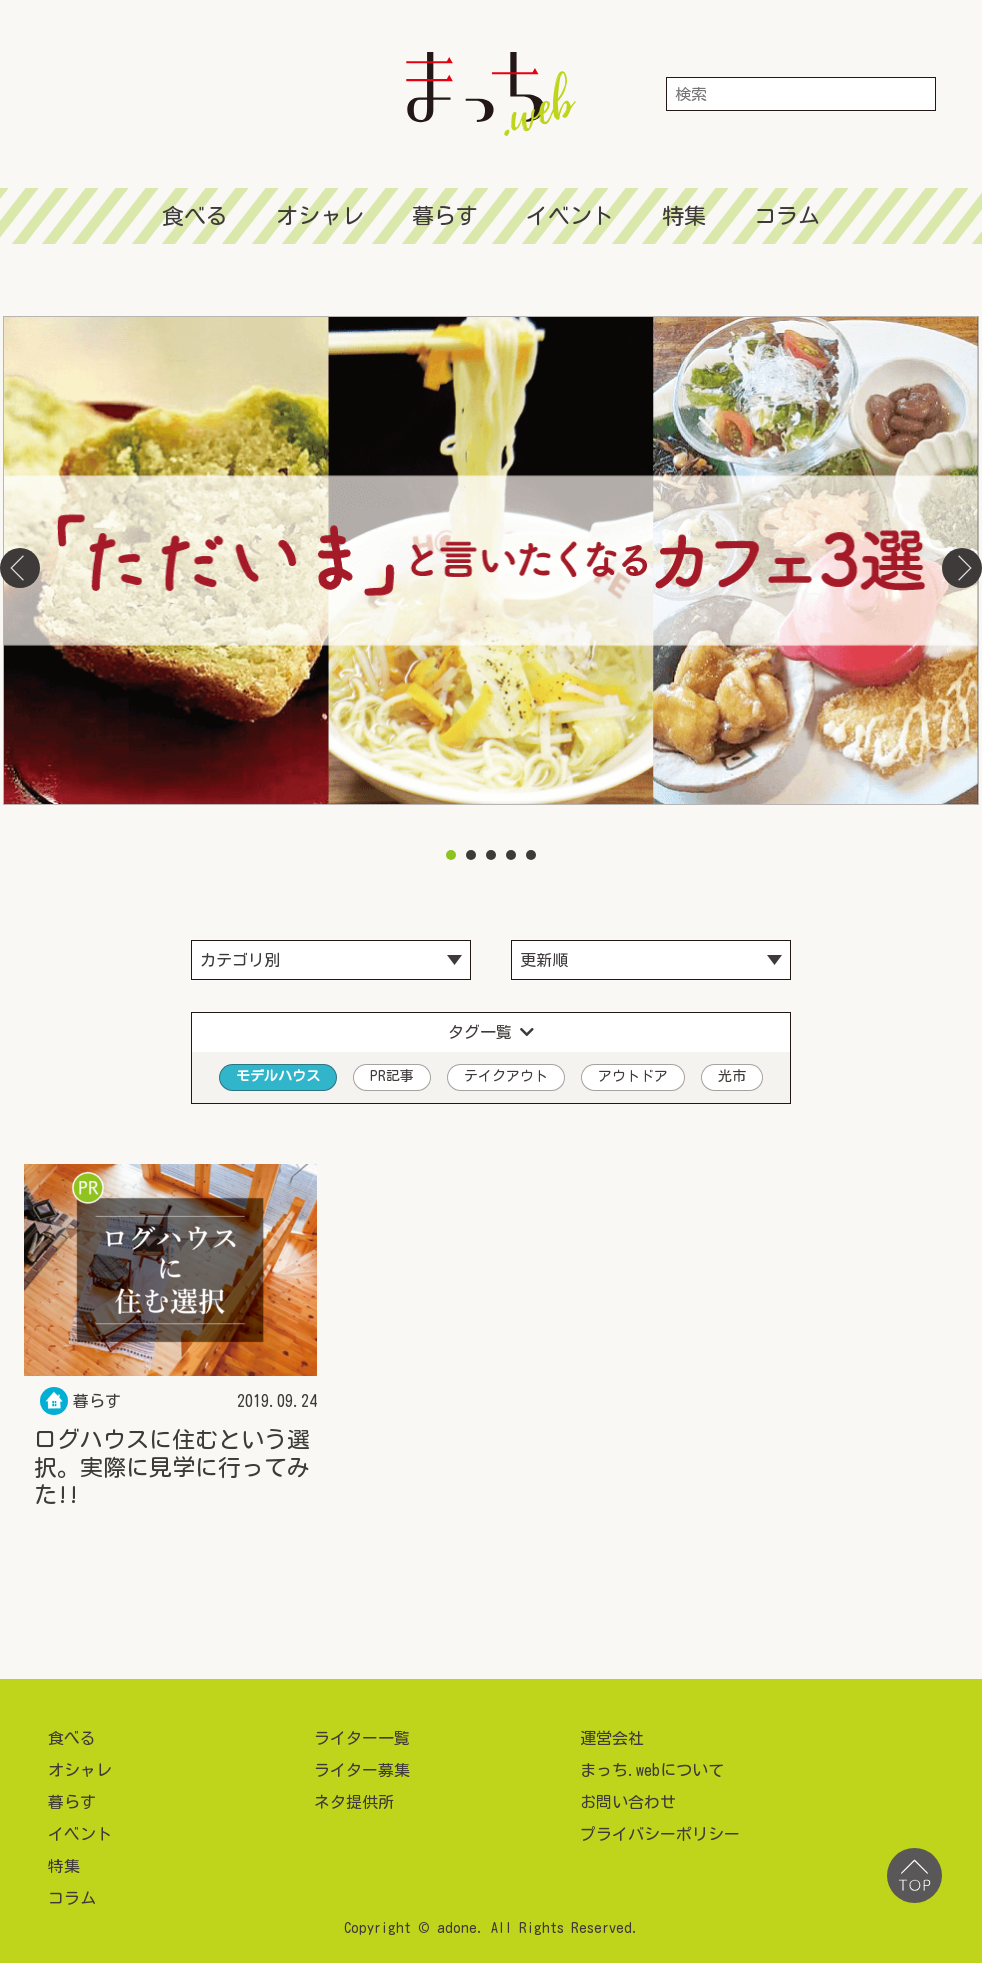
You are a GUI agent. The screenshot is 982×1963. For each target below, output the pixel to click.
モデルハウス (278, 1076)
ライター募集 (362, 1770)
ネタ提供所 (354, 1802)
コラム (787, 216)
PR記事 (392, 1076)
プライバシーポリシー (660, 1834)
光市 (732, 1076)
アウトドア (633, 1076)
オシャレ (320, 216)
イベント (570, 216)
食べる (195, 216)
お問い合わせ (628, 1802)
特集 (684, 216)
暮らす (445, 216)
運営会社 (612, 1738)
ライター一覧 (362, 1738)
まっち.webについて (652, 1770)
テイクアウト (506, 1076)
